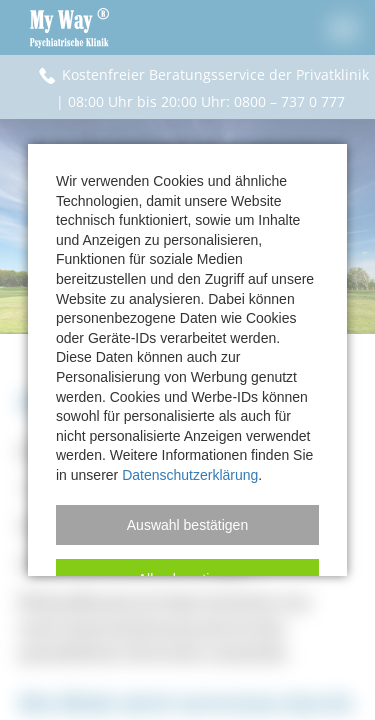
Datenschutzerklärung (190, 475)
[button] (187, 525)
